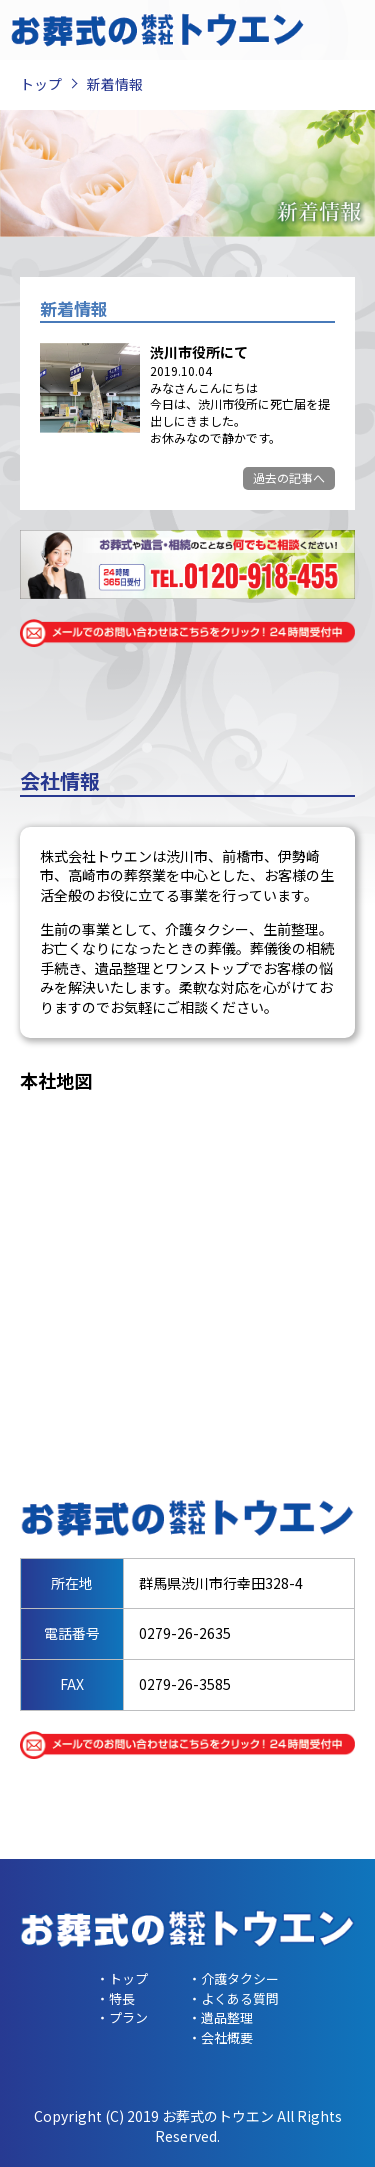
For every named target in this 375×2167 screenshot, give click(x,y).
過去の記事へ (289, 477)
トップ (41, 84)
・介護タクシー (233, 1978)
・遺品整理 (220, 2017)
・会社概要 (220, 2037)
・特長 (115, 1998)
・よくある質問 (233, 1998)
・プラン (122, 2017)
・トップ (122, 1978)
